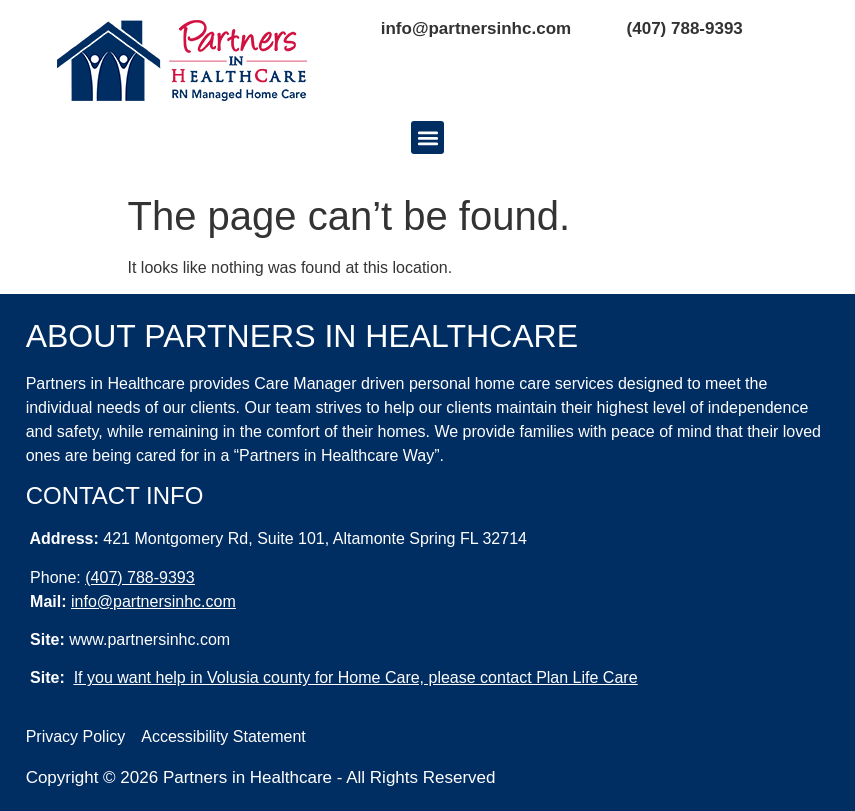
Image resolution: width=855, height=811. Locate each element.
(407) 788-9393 (685, 28)
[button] (427, 137)
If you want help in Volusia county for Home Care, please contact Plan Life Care (356, 677)
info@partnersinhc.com (476, 28)
